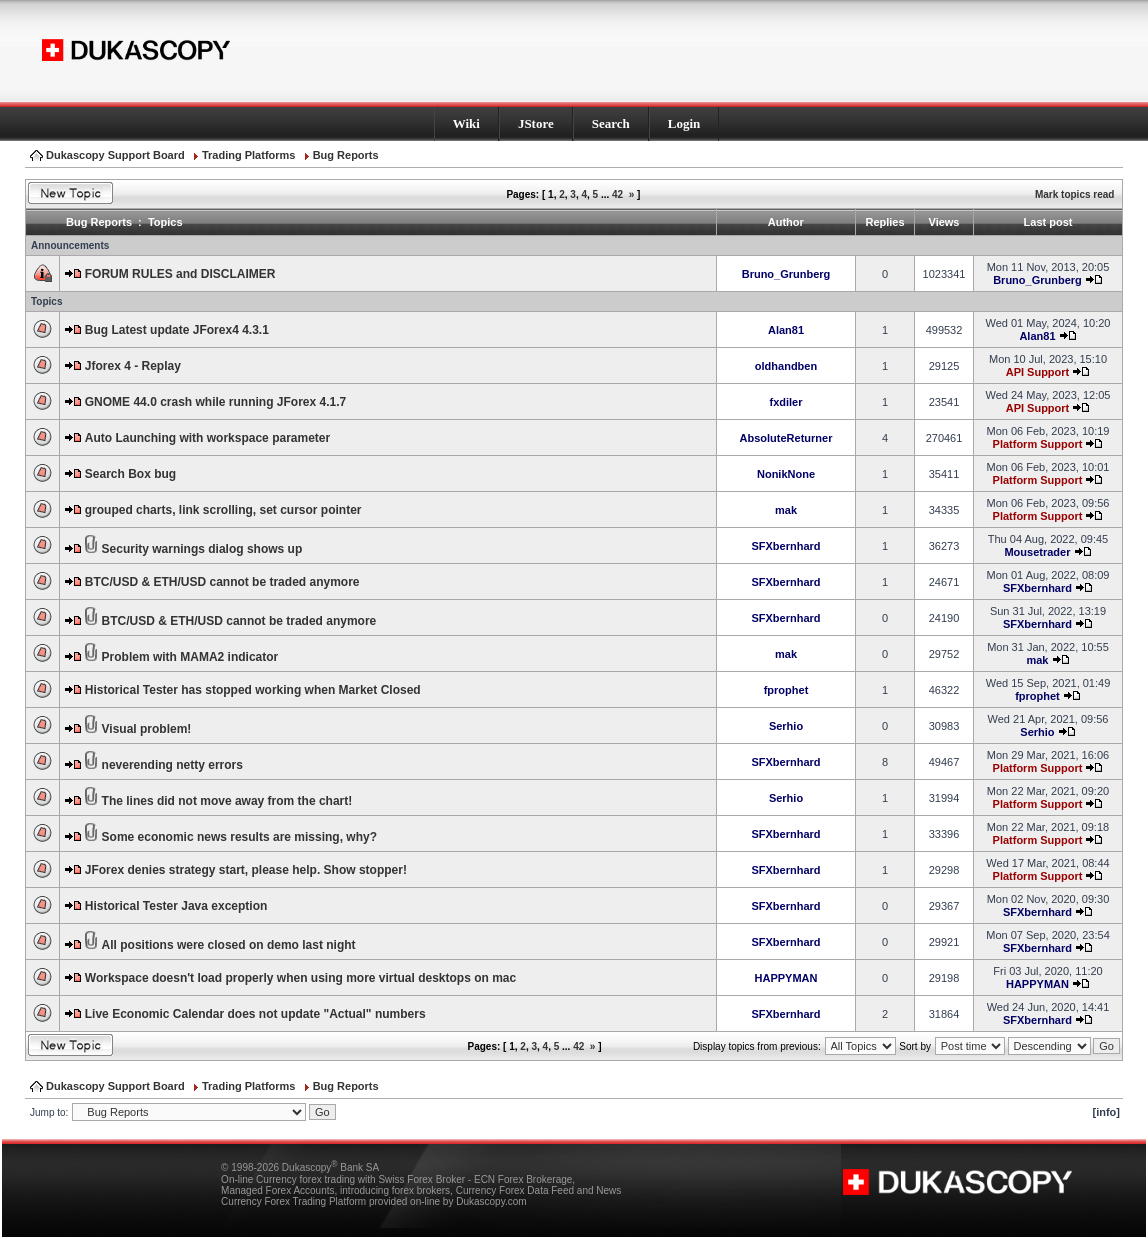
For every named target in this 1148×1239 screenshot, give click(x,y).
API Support (1038, 372)
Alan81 (786, 330)
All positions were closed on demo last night (229, 945)
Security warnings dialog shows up (202, 549)
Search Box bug (130, 474)
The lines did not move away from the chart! (227, 801)
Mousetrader (1037, 552)
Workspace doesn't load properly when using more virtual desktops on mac (300, 978)
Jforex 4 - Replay (133, 366)
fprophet (786, 690)
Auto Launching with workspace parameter (207, 438)
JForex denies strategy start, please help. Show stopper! (246, 870)
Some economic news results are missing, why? (239, 837)
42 (617, 194)
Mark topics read (1074, 194)
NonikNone (786, 474)
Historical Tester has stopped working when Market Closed (253, 690)
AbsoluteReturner (786, 438)
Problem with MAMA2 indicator (190, 657)
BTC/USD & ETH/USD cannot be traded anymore (222, 582)
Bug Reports (346, 155)
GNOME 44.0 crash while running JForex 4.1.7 (215, 402)
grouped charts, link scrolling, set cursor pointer (223, 510)
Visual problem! (147, 729)
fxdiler (785, 402)
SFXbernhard (785, 546)
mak (786, 510)
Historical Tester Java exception (176, 906)
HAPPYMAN (786, 978)
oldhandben (786, 366)
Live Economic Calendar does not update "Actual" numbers (255, 1014)
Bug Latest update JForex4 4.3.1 (177, 330)
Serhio (786, 726)
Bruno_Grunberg (786, 274)
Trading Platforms (249, 155)
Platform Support (1038, 444)
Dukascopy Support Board (115, 155)
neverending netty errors (172, 765)
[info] (1106, 1112)
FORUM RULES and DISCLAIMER (180, 274)
